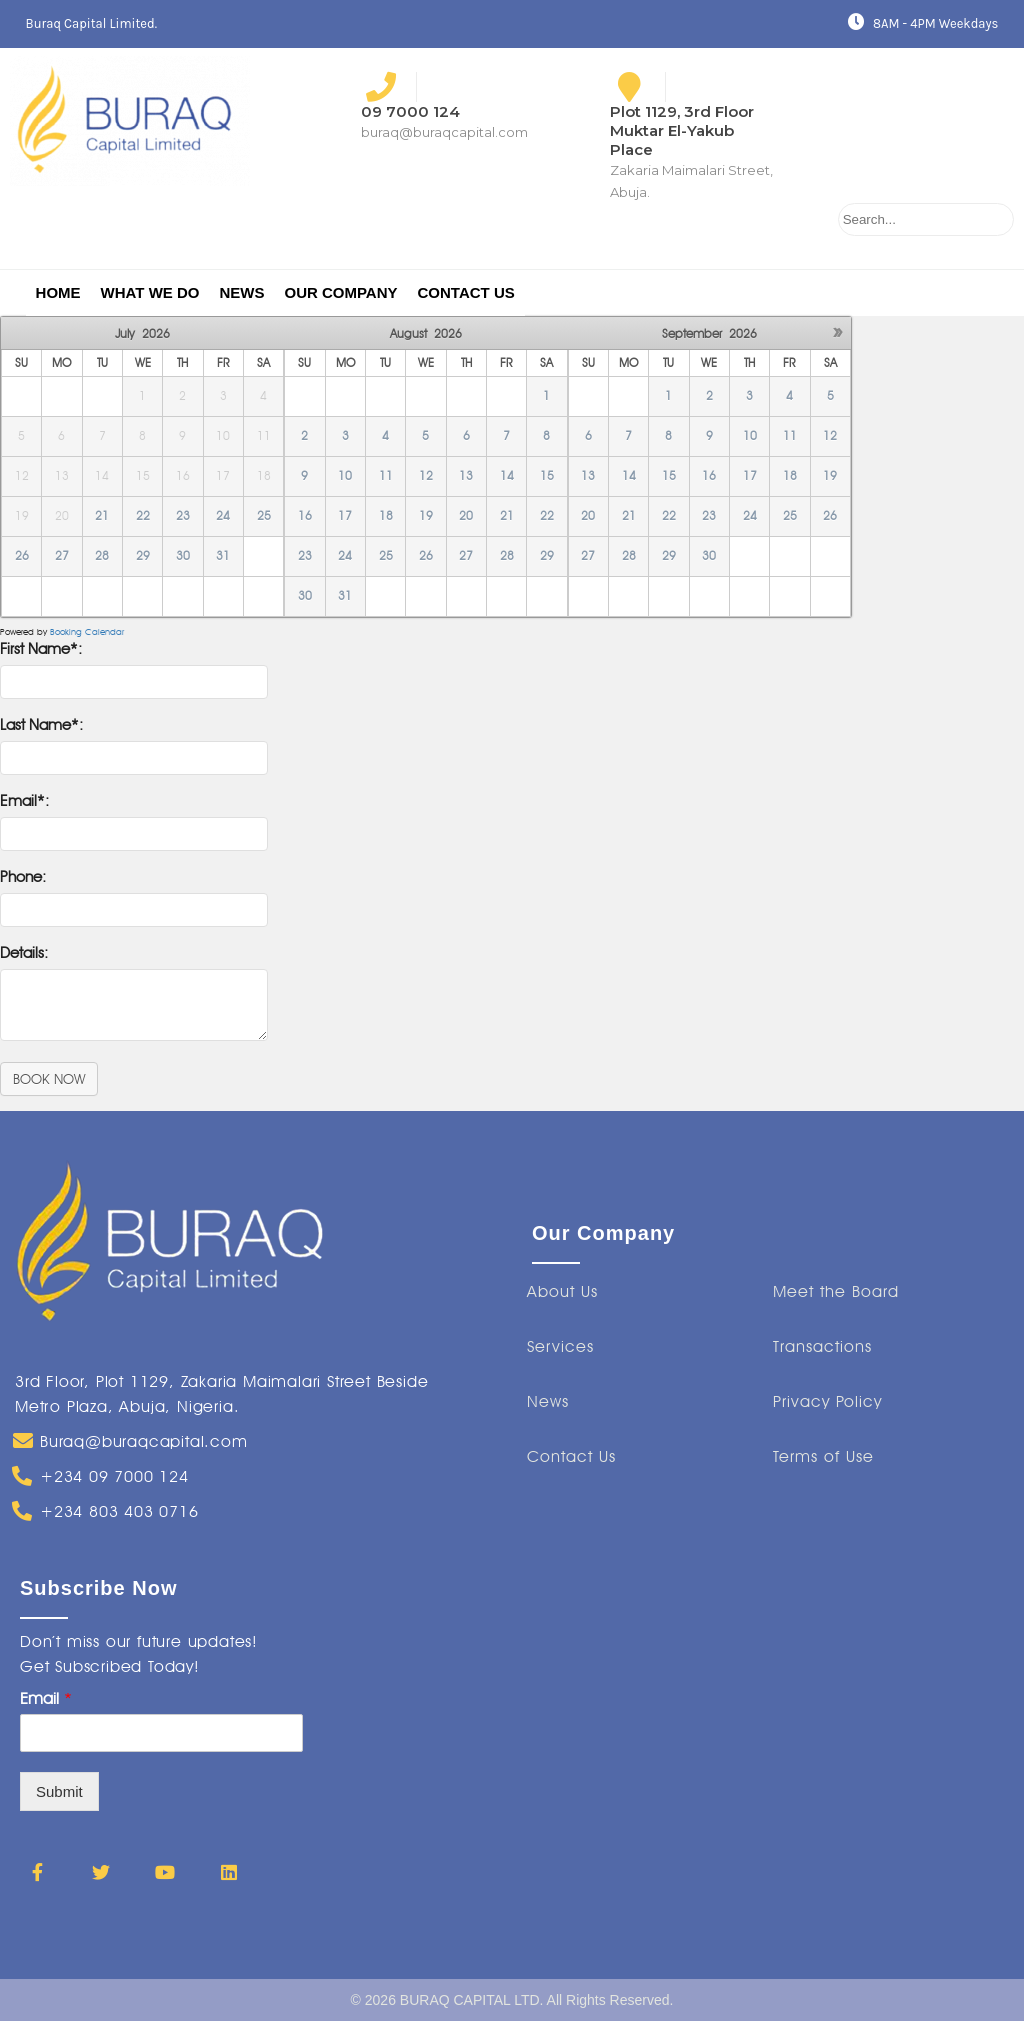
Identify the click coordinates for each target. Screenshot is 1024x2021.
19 (426, 515)
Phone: (23, 877)
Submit (59, 1791)
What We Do (150, 292)
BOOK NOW (49, 1079)
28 (102, 555)
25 (264, 515)
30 (183, 555)
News (241, 292)
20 (466, 515)
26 (22, 555)
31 (223, 555)
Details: (24, 953)
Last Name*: (41, 725)
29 (143, 555)
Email (46, 1698)
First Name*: (41, 649)
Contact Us (466, 292)
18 (386, 515)
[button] (562, 1291)
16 (305, 515)
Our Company (340, 292)
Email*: (24, 801)
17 (345, 515)
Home (58, 292)
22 (143, 515)
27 (62, 555)
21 (102, 515)
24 (223, 515)
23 (183, 515)
